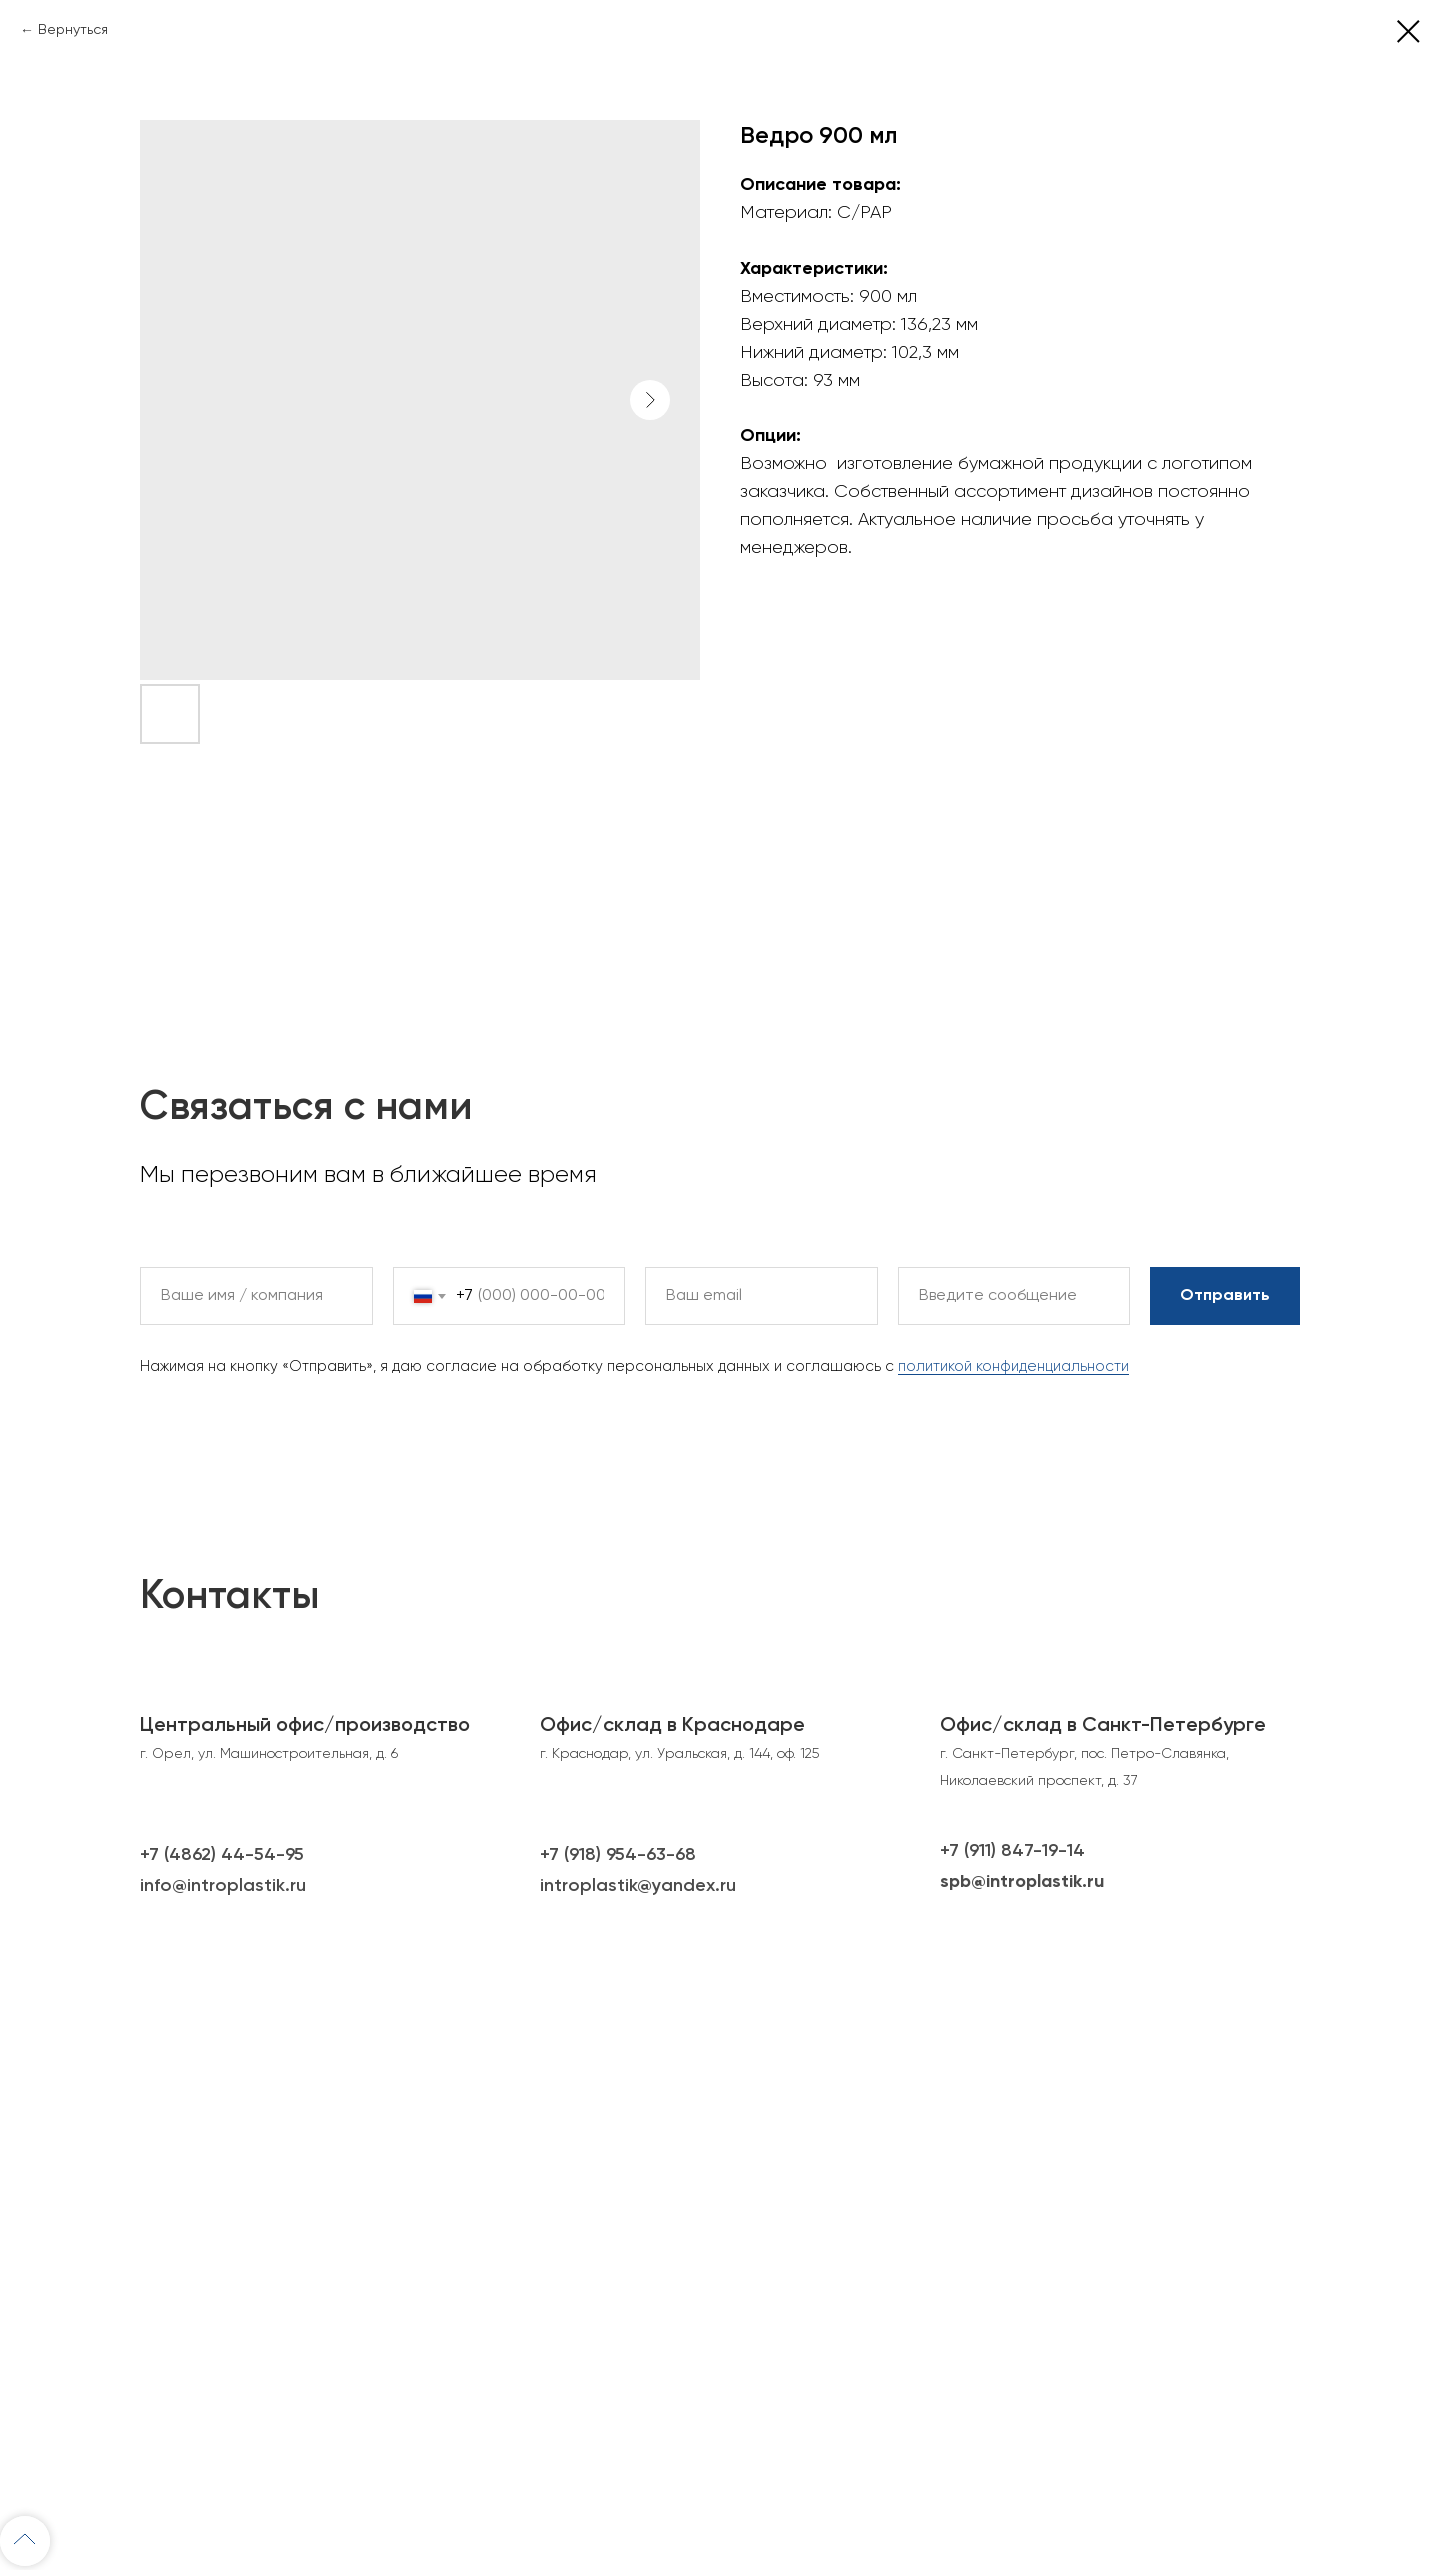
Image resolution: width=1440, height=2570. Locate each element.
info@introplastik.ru (223, 1886)
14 (1076, 1851)
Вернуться (73, 30)
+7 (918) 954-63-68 (618, 1855)
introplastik (588, 1886)
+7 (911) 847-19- (1003, 1851)
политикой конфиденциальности (1013, 1366)
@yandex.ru (686, 1886)
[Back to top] (25, 2541)
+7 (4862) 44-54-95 (222, 1855)
